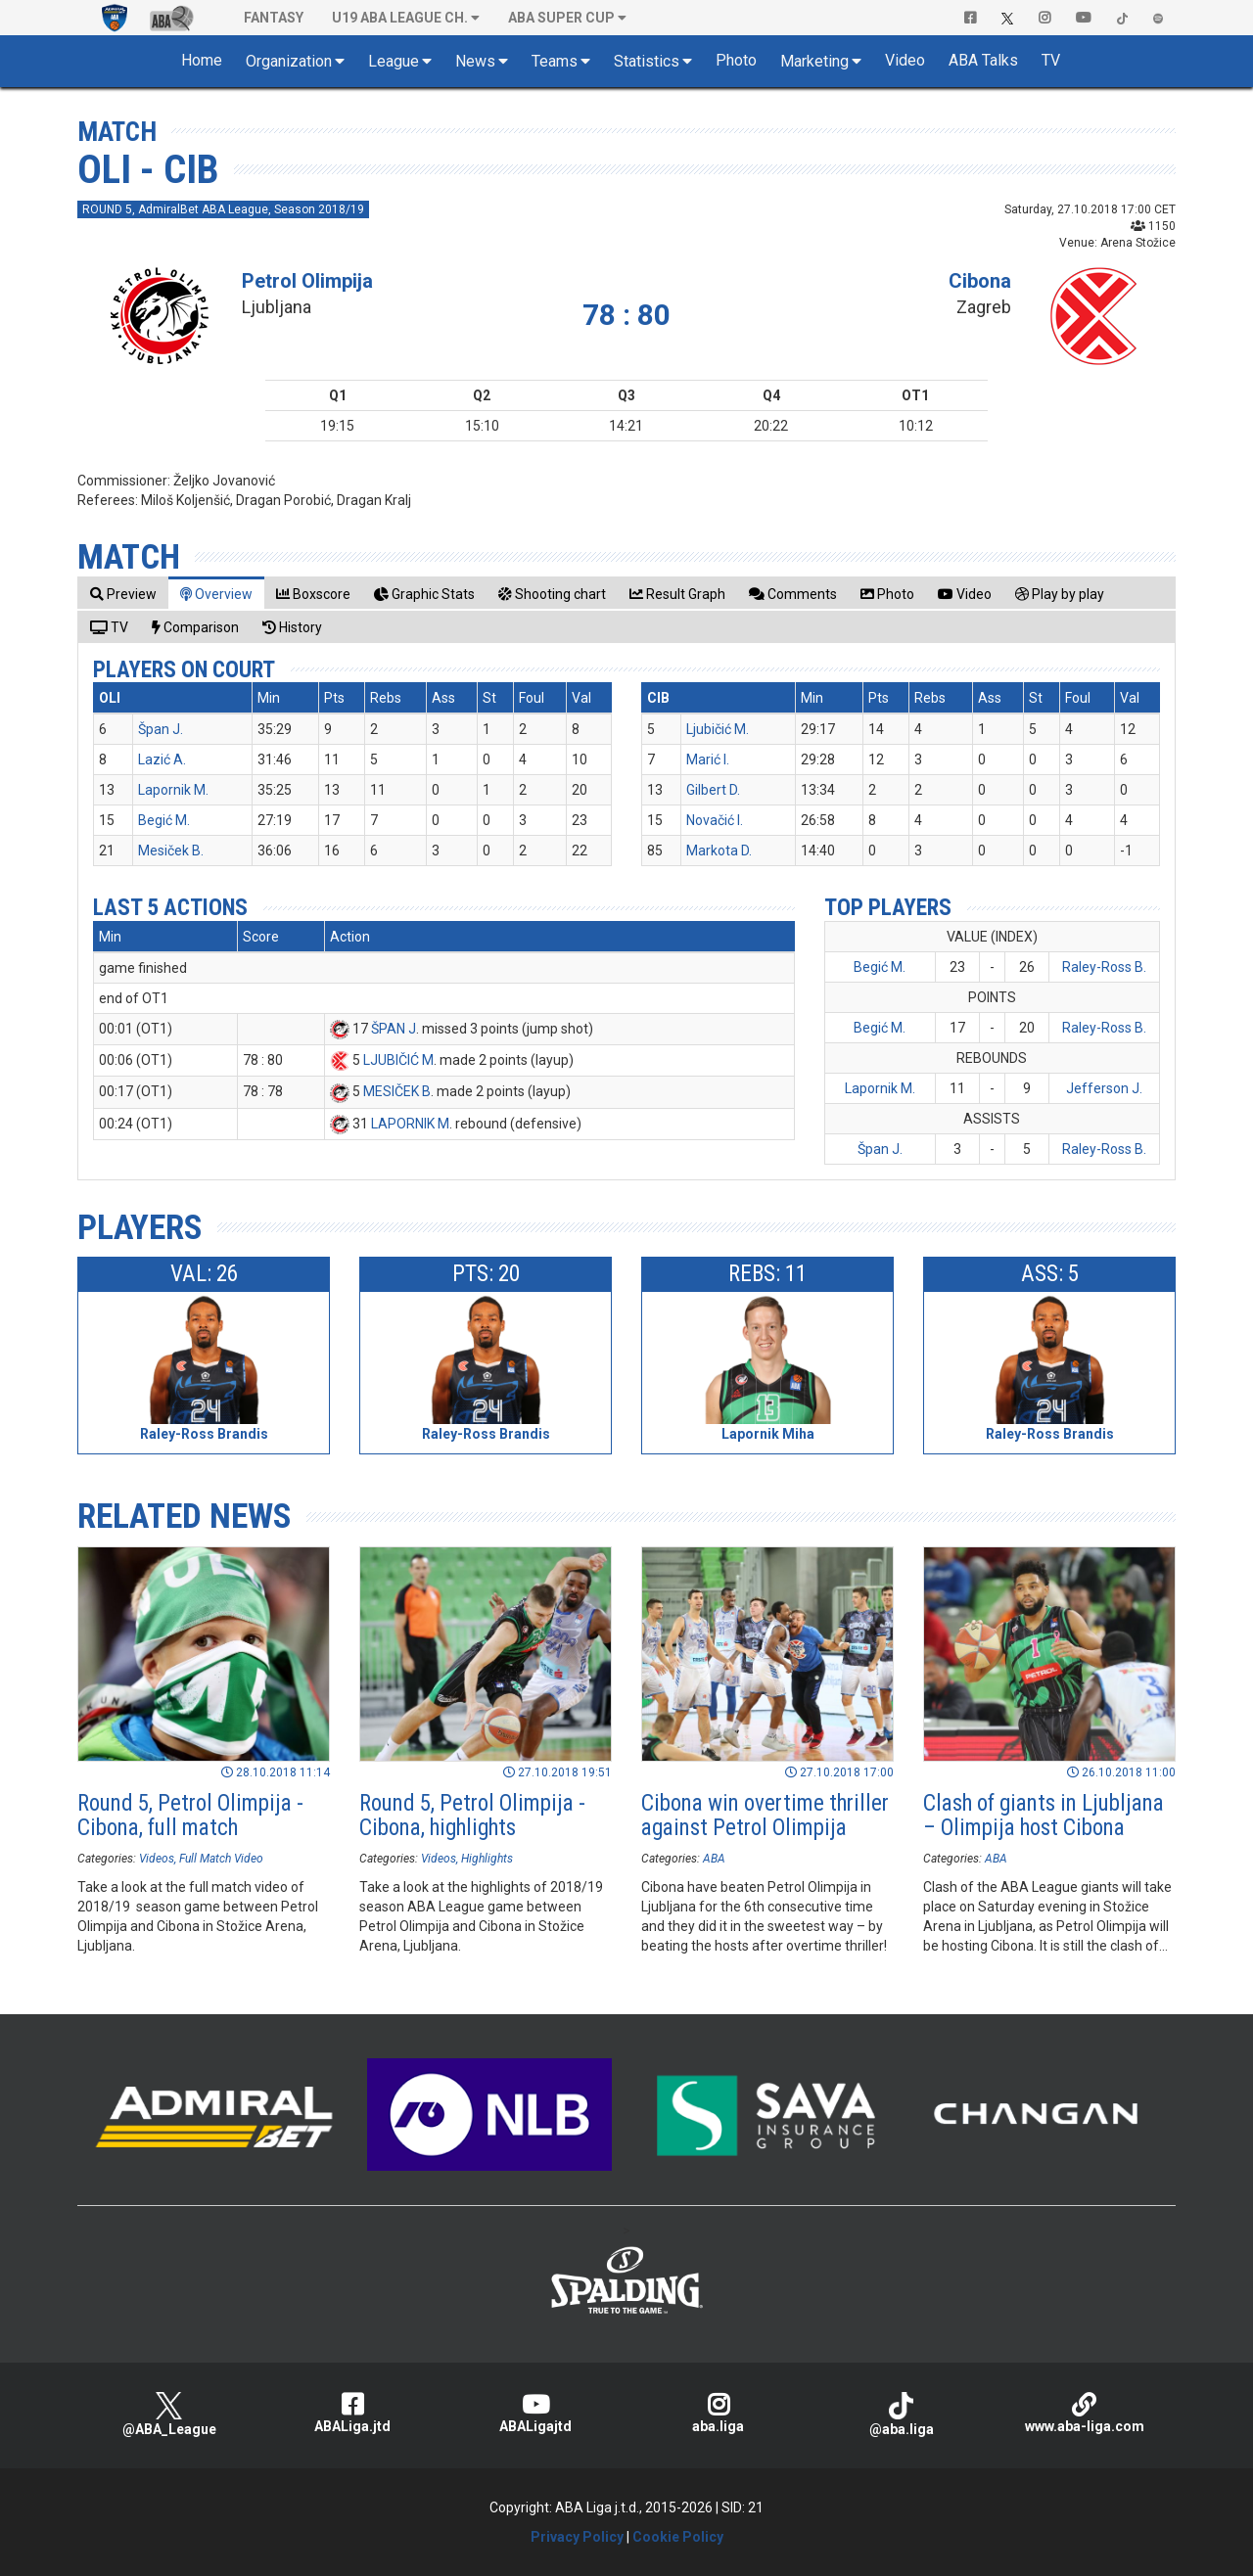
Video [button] (905, 60)
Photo (736, 60)
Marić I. (707, 759)
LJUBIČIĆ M (398, 1060)
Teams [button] (555, 61)
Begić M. (164, 820)
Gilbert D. (713, 790)
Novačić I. (714, 820)
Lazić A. (162, 759)
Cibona (980, 281)
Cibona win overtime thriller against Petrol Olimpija (765, 1815)
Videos (156, 1858)
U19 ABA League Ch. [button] (400, 17)
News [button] (475, 61)
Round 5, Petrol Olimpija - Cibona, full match (190, 1815)
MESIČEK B (397, 1091)
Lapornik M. (173, 790)
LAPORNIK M (410, 1123)
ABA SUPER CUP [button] (561, 17)
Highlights (487, 1858)
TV (1051, 60)
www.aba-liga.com (1084, 2413)
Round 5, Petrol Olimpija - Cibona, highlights (472, 1815)
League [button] (393, 61)
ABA (714, 1858)
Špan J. (160, 729)
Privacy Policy (577, 2537)
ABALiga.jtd (352, 2413)
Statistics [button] (646, 61)
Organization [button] (289, 61)
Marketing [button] (814, 61)
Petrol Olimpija (307, 281)
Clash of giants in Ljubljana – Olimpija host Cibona (1043, 1815)
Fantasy (273, 17)
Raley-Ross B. (1104, 967)
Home (201, 60)
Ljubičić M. (717, 729)
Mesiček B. (171, 850)
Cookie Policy (677, 2537)
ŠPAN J (393, 1028)
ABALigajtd (535, 2413)
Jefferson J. (1104, 1088)
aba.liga (718, 2413)
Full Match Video (221, 1858)
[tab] (123, 593)
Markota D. (719, 850)
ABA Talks (983, 60)
